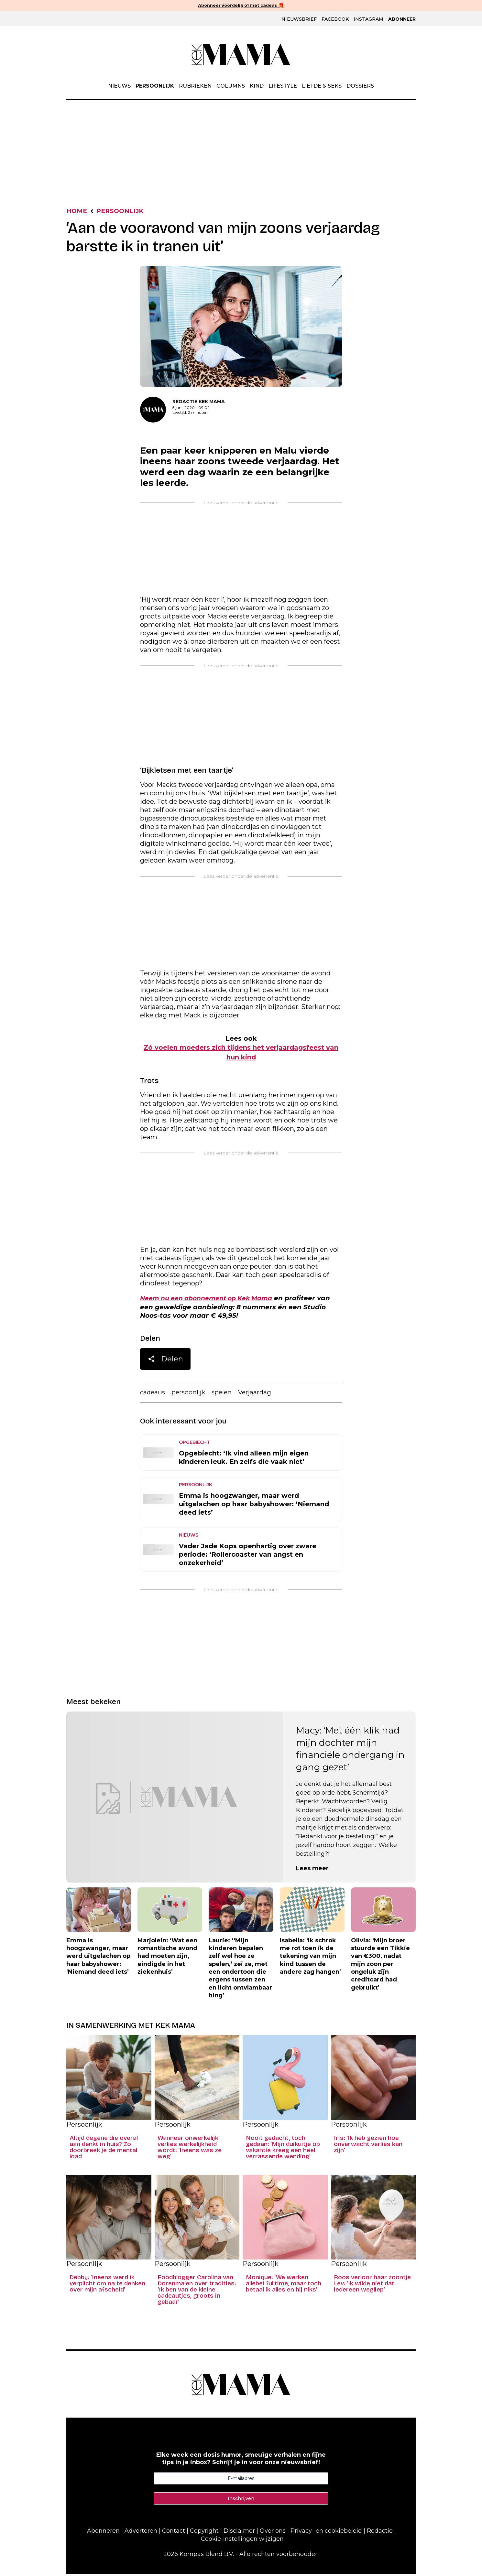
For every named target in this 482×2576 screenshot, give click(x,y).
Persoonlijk (155, 86)
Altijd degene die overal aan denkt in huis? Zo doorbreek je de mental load (104, 2149)
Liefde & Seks (322, 86)
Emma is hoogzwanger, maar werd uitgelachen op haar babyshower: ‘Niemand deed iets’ (254, 1506)
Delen (165, 1361)
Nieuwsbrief (299, 19)
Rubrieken (195, 86)
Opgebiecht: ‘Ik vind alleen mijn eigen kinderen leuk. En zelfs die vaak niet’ (244, 1459)
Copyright (204, 2532)
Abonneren (103, 2532)
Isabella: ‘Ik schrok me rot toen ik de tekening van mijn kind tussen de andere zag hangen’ (310, 1958)
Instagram (368, 19)
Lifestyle (282, 86)
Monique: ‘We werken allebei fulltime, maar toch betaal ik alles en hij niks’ (283, 2285)
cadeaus (153, 1394)
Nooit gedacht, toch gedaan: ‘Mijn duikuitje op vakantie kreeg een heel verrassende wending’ (283, 2149)
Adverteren (141, 2532)
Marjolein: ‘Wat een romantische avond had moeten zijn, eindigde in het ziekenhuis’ (167, 1958)
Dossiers (360, 86)
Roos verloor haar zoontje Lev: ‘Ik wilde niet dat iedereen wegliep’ (372, 2285)
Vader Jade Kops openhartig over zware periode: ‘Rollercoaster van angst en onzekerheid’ (247, 1556)
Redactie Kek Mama (198, 402)
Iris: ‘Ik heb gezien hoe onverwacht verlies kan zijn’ (368, 2146)
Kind (257, 86)
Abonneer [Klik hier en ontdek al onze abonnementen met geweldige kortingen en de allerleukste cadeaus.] (402, 19)
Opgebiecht (194, 1444)
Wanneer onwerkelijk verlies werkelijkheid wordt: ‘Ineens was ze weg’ (190, 2149)
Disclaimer (239, 2532)
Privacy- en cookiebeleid (326, 2532)
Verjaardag (259, 1394)
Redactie (380, 2532)
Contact (173, 2532)
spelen (225, 1394)
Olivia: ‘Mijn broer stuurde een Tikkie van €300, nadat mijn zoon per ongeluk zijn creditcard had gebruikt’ (380, 1966)
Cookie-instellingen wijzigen (242, 2540)
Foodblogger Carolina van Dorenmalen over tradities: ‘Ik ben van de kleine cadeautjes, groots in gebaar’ (197, 2291)
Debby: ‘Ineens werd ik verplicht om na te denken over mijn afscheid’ (107, 2285)
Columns (230, 86)
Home (77, 212)
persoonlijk (190, 1394)
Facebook (335, 19)
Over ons (273, 2532)
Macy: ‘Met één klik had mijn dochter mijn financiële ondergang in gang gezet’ (350, 1751)
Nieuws (119, 86)
